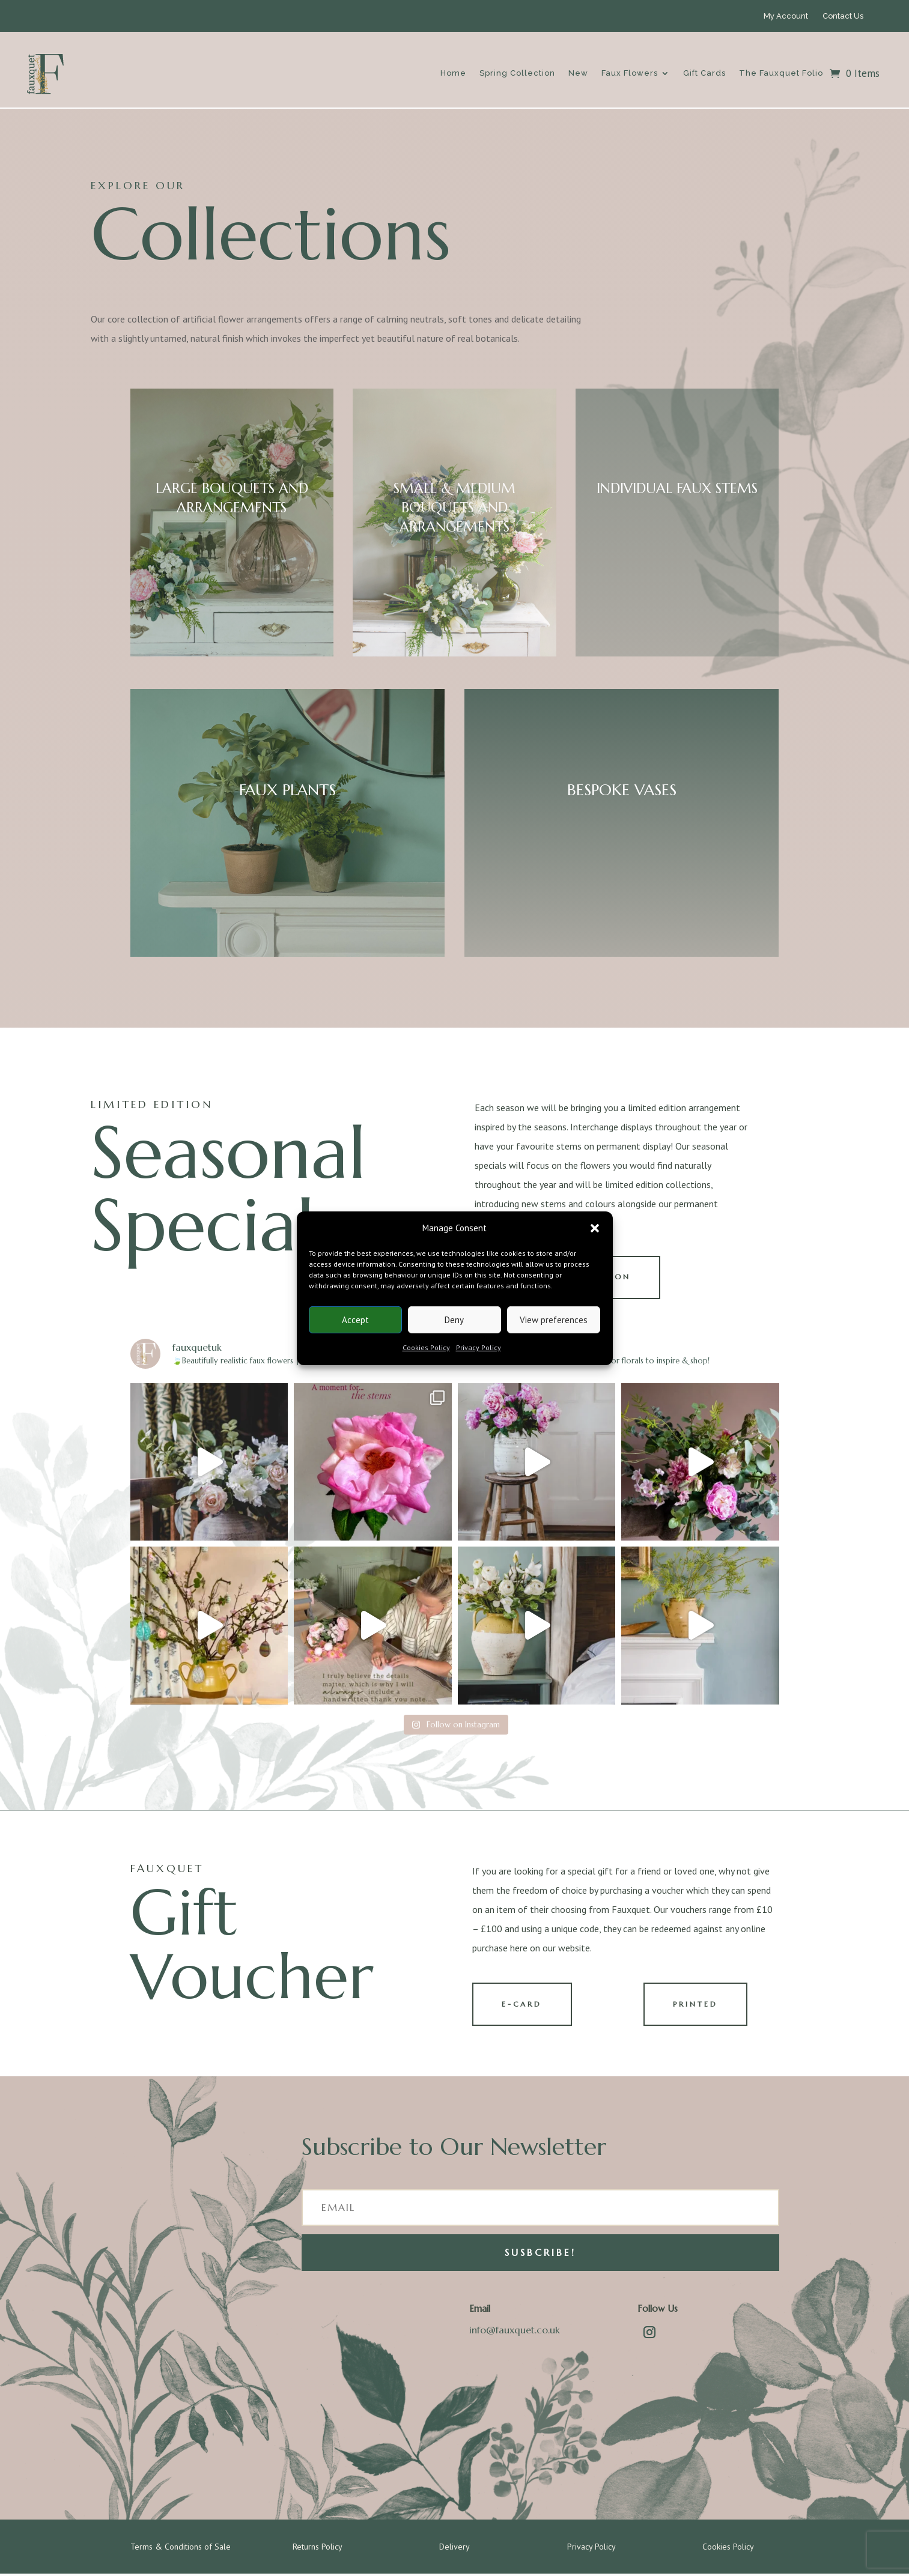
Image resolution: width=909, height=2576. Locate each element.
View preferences (554, 1320)
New (578, 72)
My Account (786, 15)
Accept (355, 1320)
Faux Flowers (629, 72)
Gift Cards (704, 72)
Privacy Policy (478, 1347)
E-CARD (523, 2006)
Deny (454, 1320)
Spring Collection (517, 72)
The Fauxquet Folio (781, 72)
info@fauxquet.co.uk (514, 2333)
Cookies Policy (426, 1347)
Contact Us (842, 15)
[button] (595, 1228)
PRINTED (697, 2006)
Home (453, 72)
